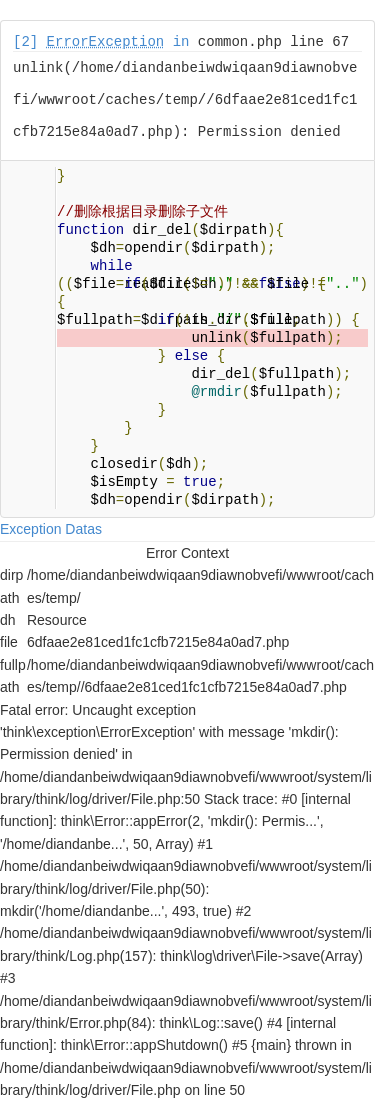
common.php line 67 (273, 42)
